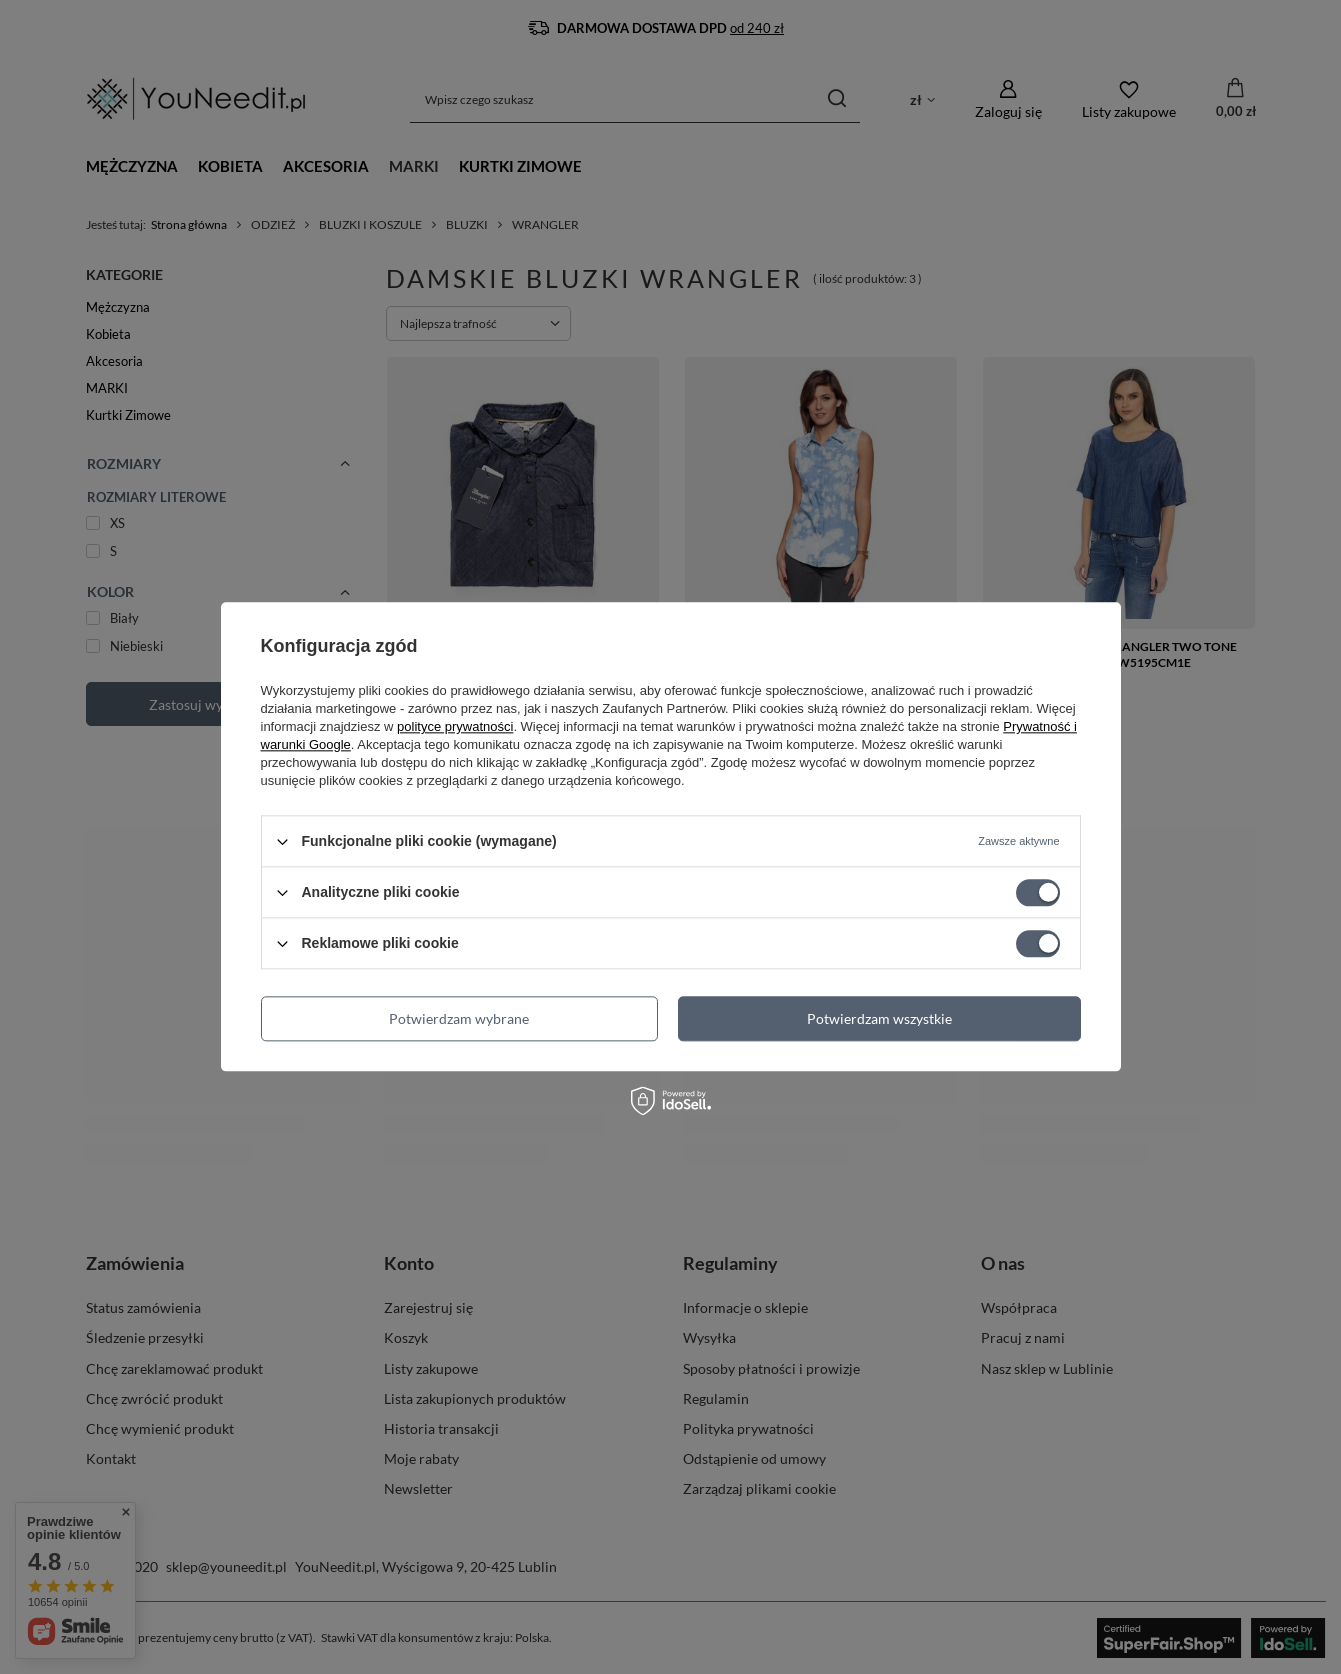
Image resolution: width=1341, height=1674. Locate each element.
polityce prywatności (455, 726)
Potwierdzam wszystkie (879, 1018)
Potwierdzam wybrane (459, 1018)
